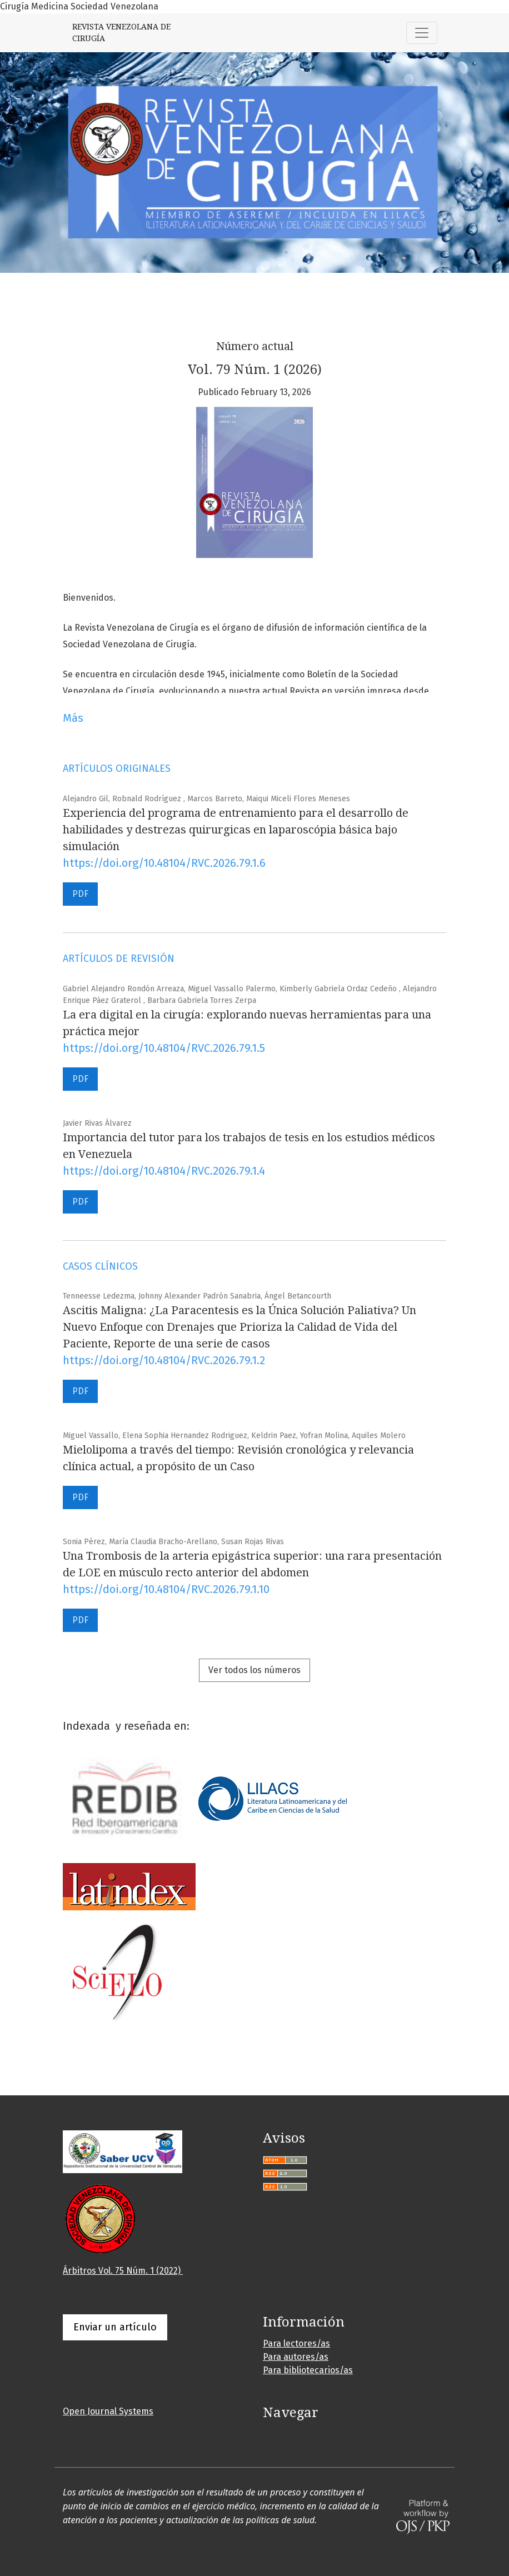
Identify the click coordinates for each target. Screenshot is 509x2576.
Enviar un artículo (115, 2327)
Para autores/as (295, 2357)
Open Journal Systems (108, 2411)
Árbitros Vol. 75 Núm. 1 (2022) (123, 2270)
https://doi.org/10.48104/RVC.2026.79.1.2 (164, 1360)
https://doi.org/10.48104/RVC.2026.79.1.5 (164, 1048)
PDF (80, 893)
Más (73, 718)
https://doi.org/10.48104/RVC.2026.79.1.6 (164, 863)
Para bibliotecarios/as (308, 2370)
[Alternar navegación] (421, 33)
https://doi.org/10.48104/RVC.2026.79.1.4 (164, 1170)
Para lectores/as (296, 2343)
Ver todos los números (254, 1670)
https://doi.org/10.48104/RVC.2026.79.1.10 (166, 1589)
